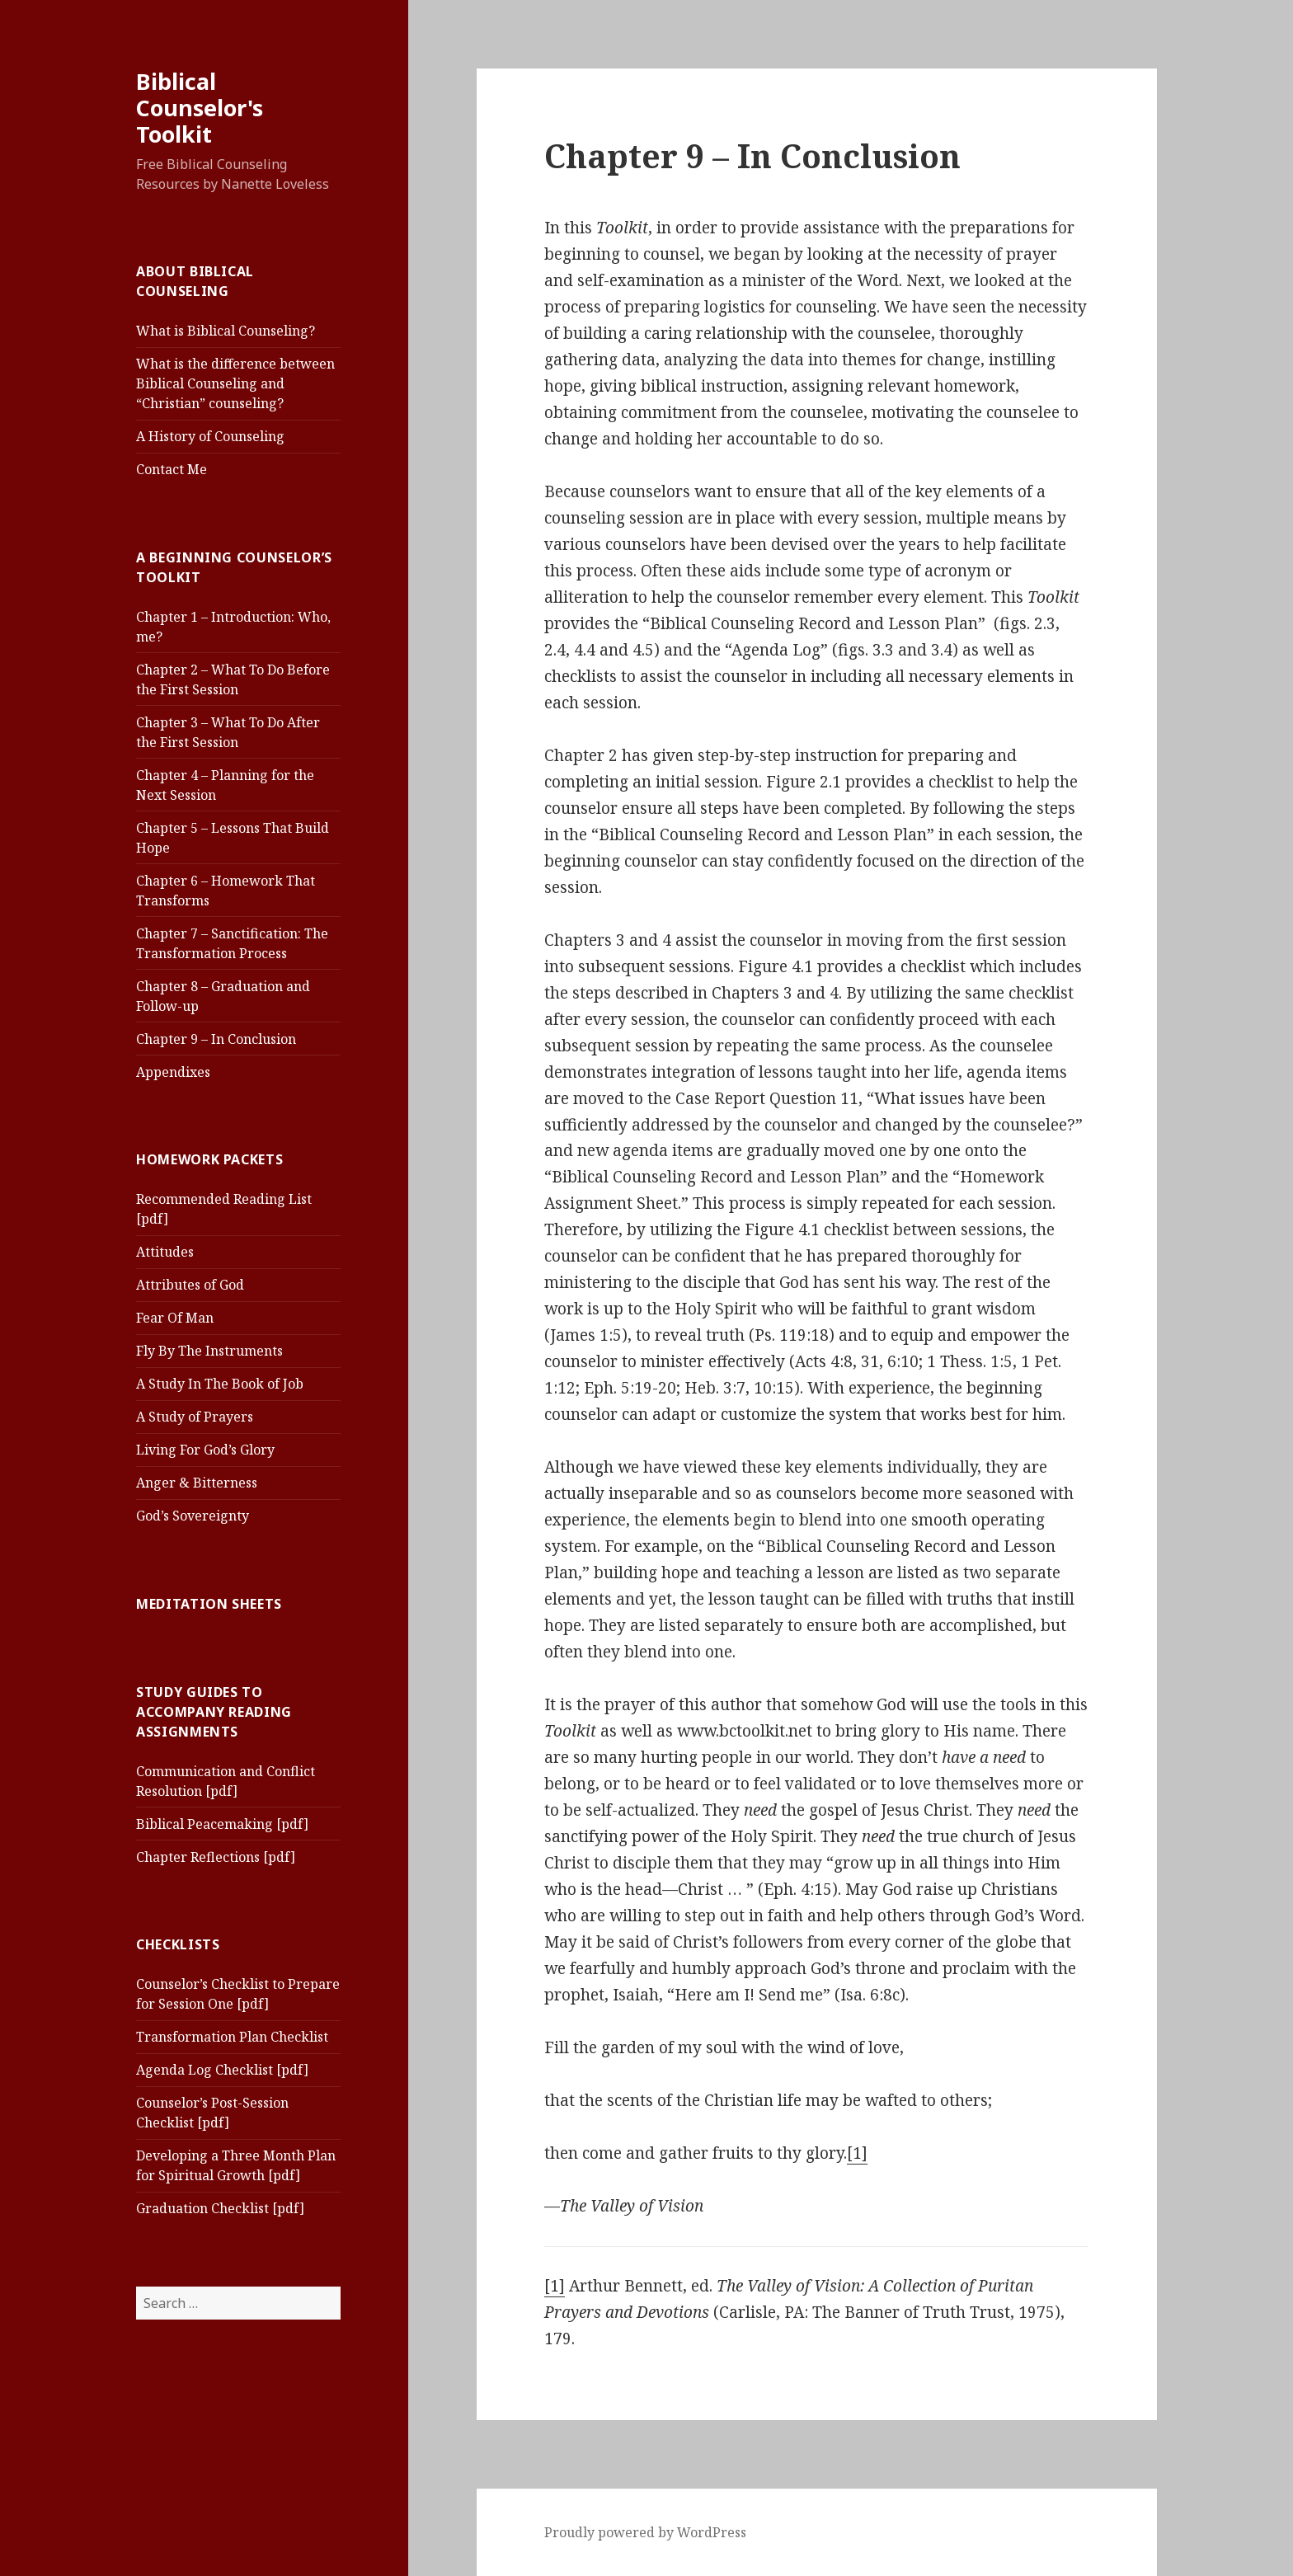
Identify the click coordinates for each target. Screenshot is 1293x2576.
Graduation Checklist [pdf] (220, 2208)
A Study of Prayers (194, 1417)
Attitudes (165, 1252)
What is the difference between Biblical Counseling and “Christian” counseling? (235, 383)
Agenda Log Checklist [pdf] (222, 2070)
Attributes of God (190, 1285)
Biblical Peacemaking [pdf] (222, 1824)
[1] (857, 2153)
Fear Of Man (175, 1318)
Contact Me (171, 469)
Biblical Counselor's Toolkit (199, 107)
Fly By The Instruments (209, 1351)
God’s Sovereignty (192, 1516)
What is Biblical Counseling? (225, 331)
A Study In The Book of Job (219, 1384)
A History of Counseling (210, 436)
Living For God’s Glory (205, 1450)
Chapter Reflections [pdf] (215, 1857)
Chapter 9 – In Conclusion (216, 1039)
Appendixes (173, 1072)
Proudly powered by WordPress (645, 2532)
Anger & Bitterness (196, 1483)
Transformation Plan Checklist (232, 2037)
